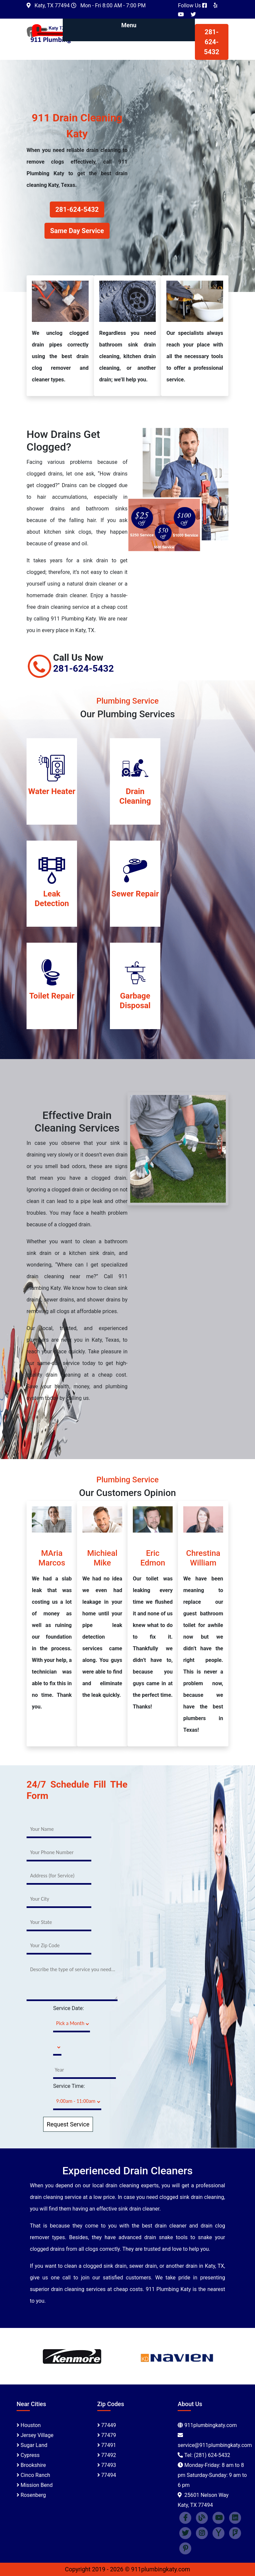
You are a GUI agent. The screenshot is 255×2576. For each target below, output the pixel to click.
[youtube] (218, 2517)
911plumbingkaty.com (210, 2425)
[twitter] (185, 2532)
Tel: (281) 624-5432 (207, 2455)
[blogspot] (202, 2517)
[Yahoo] (218, 2532)
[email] (215, 2445)
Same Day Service (77, 231)
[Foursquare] (235, 2532)
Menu (128, 25)
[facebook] (185, 2517)
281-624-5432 (211, 42)
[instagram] (202, 2532)
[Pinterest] (185, 2548)
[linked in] (235, 2517)
